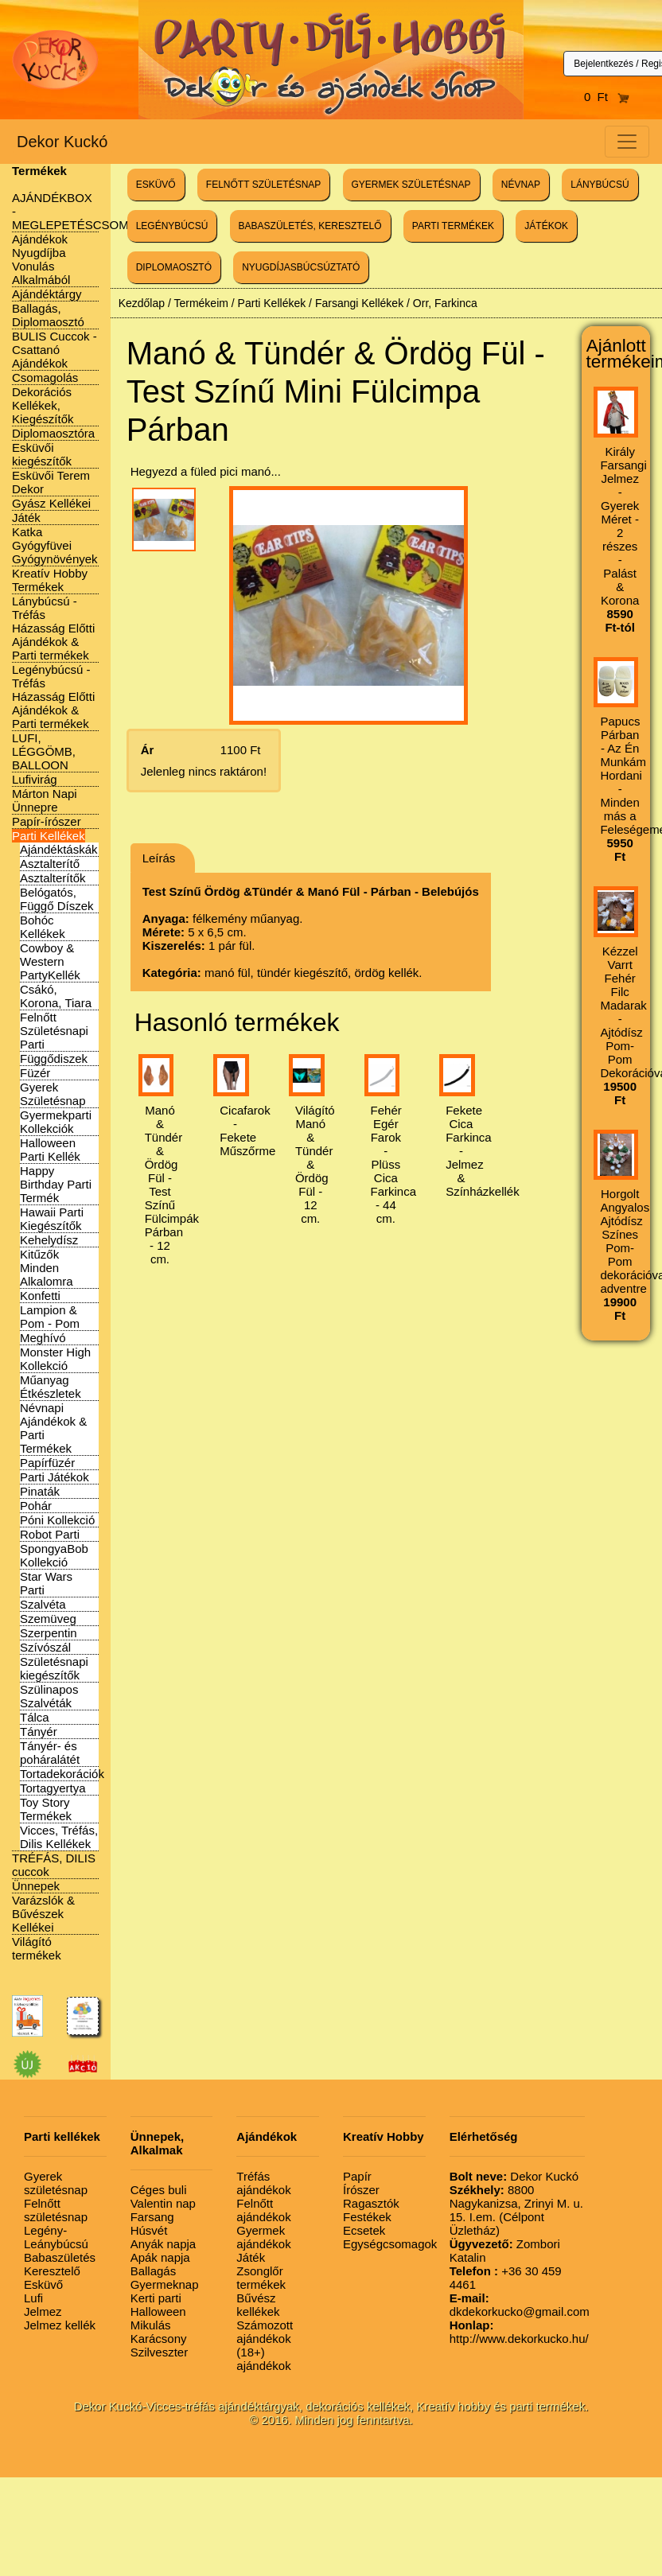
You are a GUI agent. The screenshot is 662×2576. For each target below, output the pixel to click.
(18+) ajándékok (263, 2358)
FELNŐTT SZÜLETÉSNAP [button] (263, 184)
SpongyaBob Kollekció (54, 1555)
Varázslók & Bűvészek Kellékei (43, 1913)
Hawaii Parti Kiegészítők (52, 1218)
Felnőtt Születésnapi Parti (54, 1030)
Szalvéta (43, 1604)
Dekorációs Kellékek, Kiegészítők (43, 405)
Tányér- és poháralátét (50, 1752)
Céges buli (158, 2190)
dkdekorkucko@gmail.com (520, 2304)
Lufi (33, 2298)
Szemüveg (48, 1618)
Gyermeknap (164, 2284)
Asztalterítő (50, 863)
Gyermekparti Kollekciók (56, 1121)
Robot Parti (50, 1534)
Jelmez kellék (59, 2325)
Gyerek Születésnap (53, 1093)
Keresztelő (52, 2271)
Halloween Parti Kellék (50, 1149)
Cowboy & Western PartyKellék (50, 961)
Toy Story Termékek (46, 1809)
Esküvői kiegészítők (42, 454)
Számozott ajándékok (264, 2331)
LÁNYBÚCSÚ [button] (599, 184)
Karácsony (158, 2338)
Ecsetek (364, 2230)
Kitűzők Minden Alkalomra (46, 1267)
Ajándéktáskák (59, 849)
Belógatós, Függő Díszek (57, 898)
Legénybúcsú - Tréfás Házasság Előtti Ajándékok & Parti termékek (53, 696)
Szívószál (45, 1647)
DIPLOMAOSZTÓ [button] (174, 267)
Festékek (367, 2217)
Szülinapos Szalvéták (49, 1696)
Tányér (38, 1731)
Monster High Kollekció (55, 1358)
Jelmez (43, 2311)
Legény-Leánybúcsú (56, 2237)
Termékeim (200, 303)
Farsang (152, 2217)
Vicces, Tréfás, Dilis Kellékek (59, 1836)
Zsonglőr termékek (261, 2277)
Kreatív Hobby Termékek (50, 579)
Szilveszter (159, 2352)
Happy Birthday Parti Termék (56, 1184)
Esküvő (43, 2284)
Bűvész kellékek (257, 2304)
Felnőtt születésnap (56, 2210)
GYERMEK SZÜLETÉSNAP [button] (411, 184)
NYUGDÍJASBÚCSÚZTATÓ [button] (301, 267)
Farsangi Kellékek (359, 303)
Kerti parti (155, 2298)
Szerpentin (48, 1633)
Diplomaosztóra (53, 433)
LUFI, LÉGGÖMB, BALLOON (44, 751)
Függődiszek (54, 1058)
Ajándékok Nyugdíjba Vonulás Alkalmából (41, 259)
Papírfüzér (47, 1462)
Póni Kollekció (57, 1520)
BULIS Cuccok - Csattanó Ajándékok (54, 349)
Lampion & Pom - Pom (50, 1316)
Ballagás (153, 2271)
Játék (26, 517)
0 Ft (607, 96)
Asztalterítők (53, 878)
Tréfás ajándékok (263, 2183)
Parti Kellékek (48, 835)
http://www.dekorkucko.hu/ (519, 2331)
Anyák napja (163, 2244)
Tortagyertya (53, 1788)
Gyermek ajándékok (263, 2237)
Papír (357, 2176)
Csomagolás (45, 377)
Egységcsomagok (390, 2244)
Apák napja (160, 2257)
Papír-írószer (46, 821)
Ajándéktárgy (47, 294)
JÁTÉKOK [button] (546, 226)
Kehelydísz (49, 1240)
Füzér (35, 1073)
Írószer (361, 2190)
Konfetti (40, 1295)
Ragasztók (371, 2203)
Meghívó (43, 1337)
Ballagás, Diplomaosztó (48, 315)
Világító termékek (36, 1948)
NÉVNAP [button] (520, 184)
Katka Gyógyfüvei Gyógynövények (55, 545)
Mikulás (150, 2325)
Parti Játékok (54, 1477)
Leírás (159, 858)
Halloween (158, 2311)
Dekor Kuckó (62, 141)
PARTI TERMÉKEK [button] (453, 226)
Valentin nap (163, 2203)
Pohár (36, 1505)
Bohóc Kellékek (42, 926)
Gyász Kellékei (51, 503)
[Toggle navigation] (627, 142)
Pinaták (40, 1491)
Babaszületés (59, 2257)
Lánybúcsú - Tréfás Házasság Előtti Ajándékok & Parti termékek (53, 628)
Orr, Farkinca (445, 303)
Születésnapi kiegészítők (54, 1668)
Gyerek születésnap (56, 2183)
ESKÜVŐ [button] (156, 184)
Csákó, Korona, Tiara (56, 996)
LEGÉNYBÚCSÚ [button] (172, 226)
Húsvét (149, 2230)
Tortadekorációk (62, 1773)
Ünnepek (36, 1886)
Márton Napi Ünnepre (44, 800)
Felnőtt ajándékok (263, 2210)
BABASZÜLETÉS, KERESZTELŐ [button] (310, 226)
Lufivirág (34, 779)
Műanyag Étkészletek (50, 1386)
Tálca (34, 1717)
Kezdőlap (142, 303)
